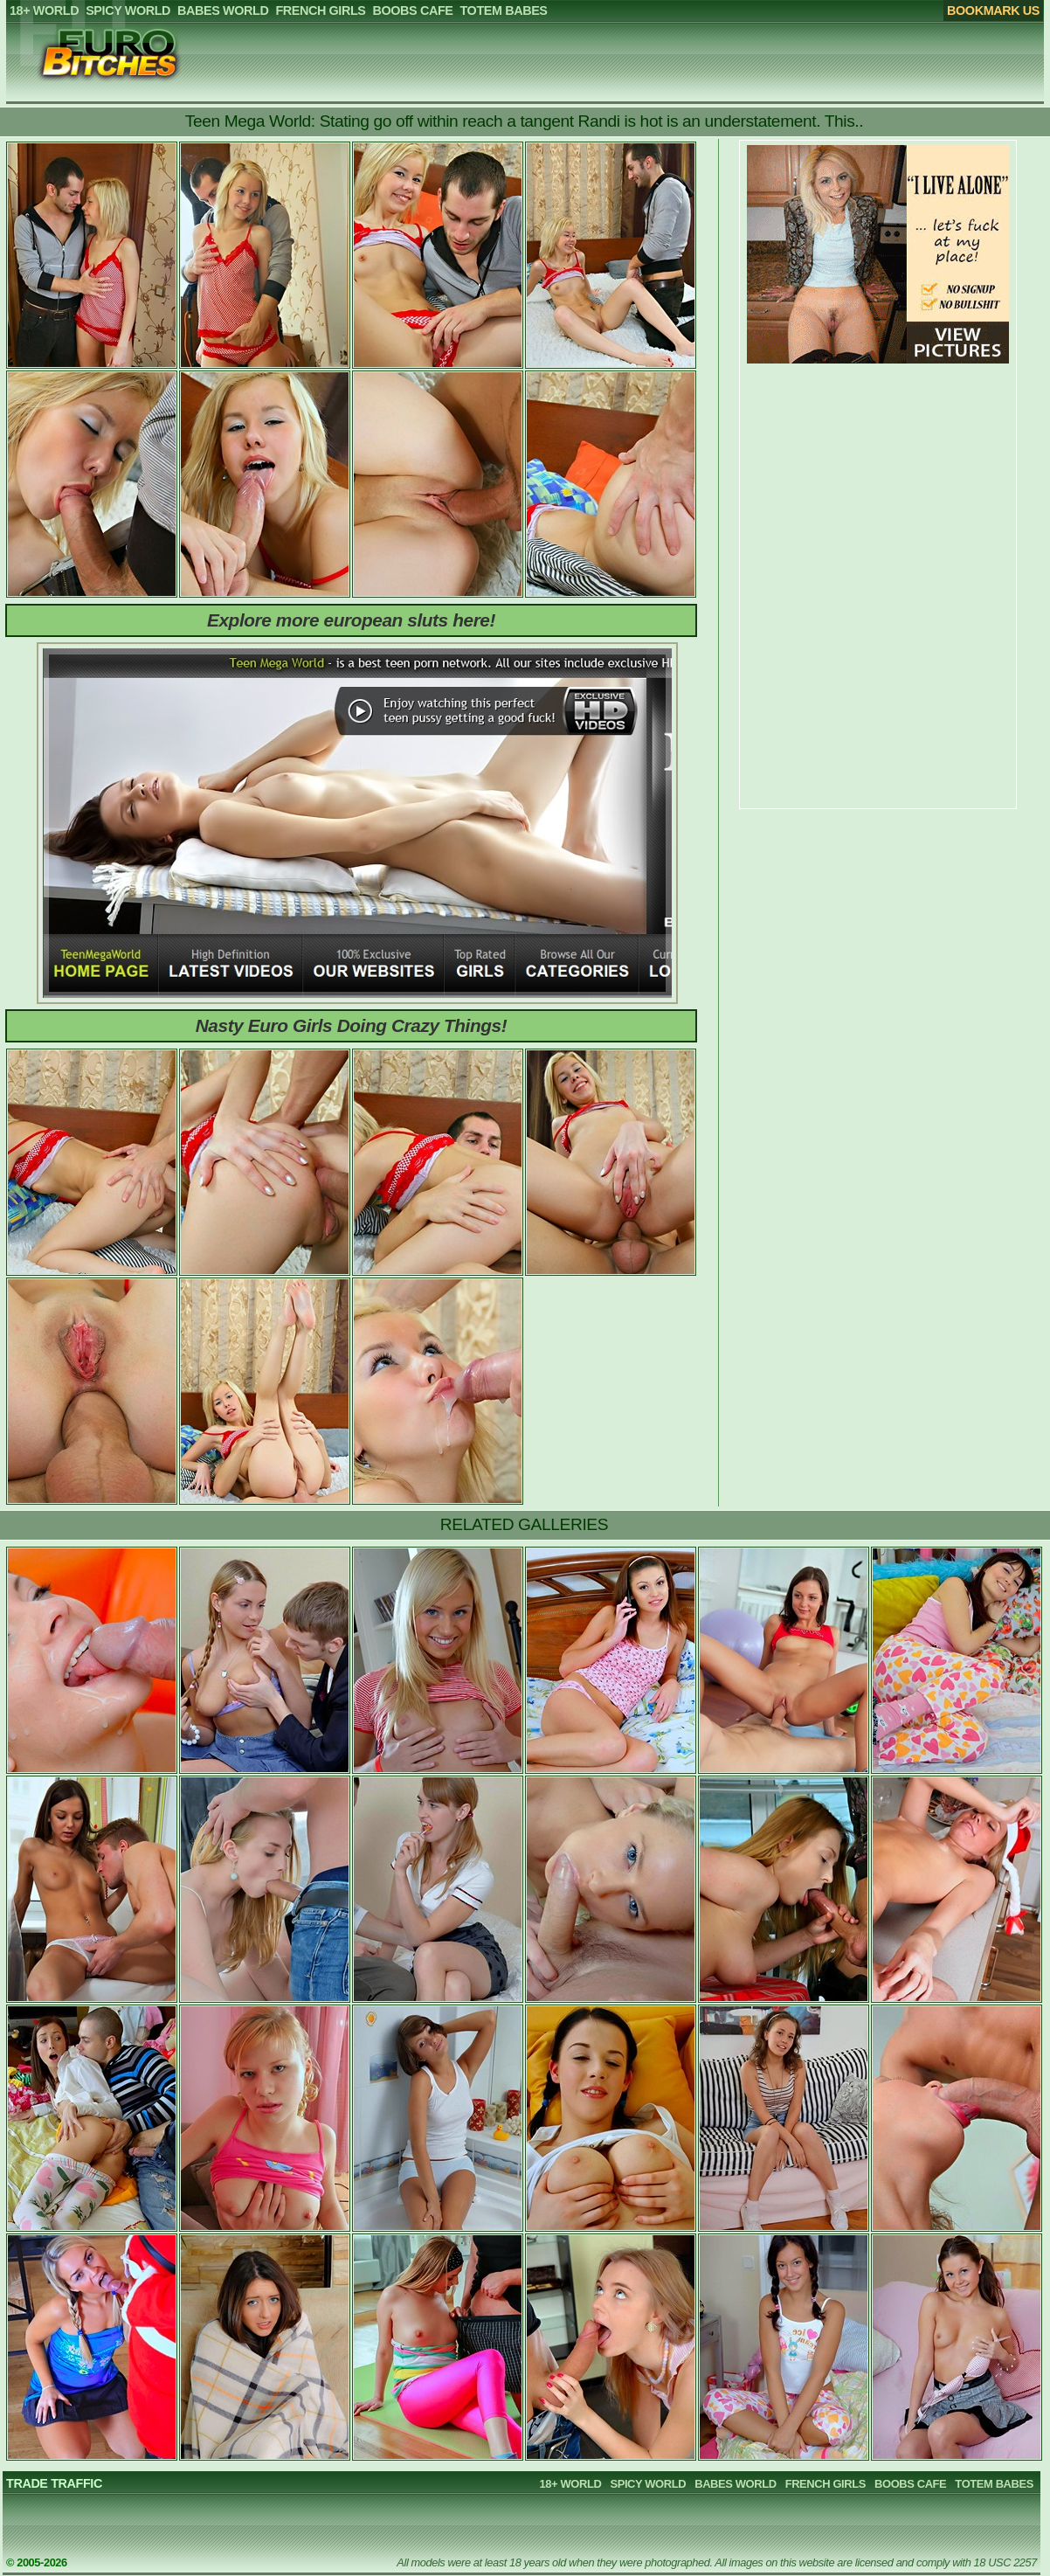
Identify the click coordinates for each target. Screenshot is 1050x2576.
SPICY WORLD (648, 2483)
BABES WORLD (735, 2483)
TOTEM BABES (994, 2483)
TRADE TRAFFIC (54, 2483)
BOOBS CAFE (910, 2483)
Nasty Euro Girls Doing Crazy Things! (352, 1025)
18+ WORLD (571, 2483)
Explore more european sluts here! (351, 620)
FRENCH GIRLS (825, 2483)
